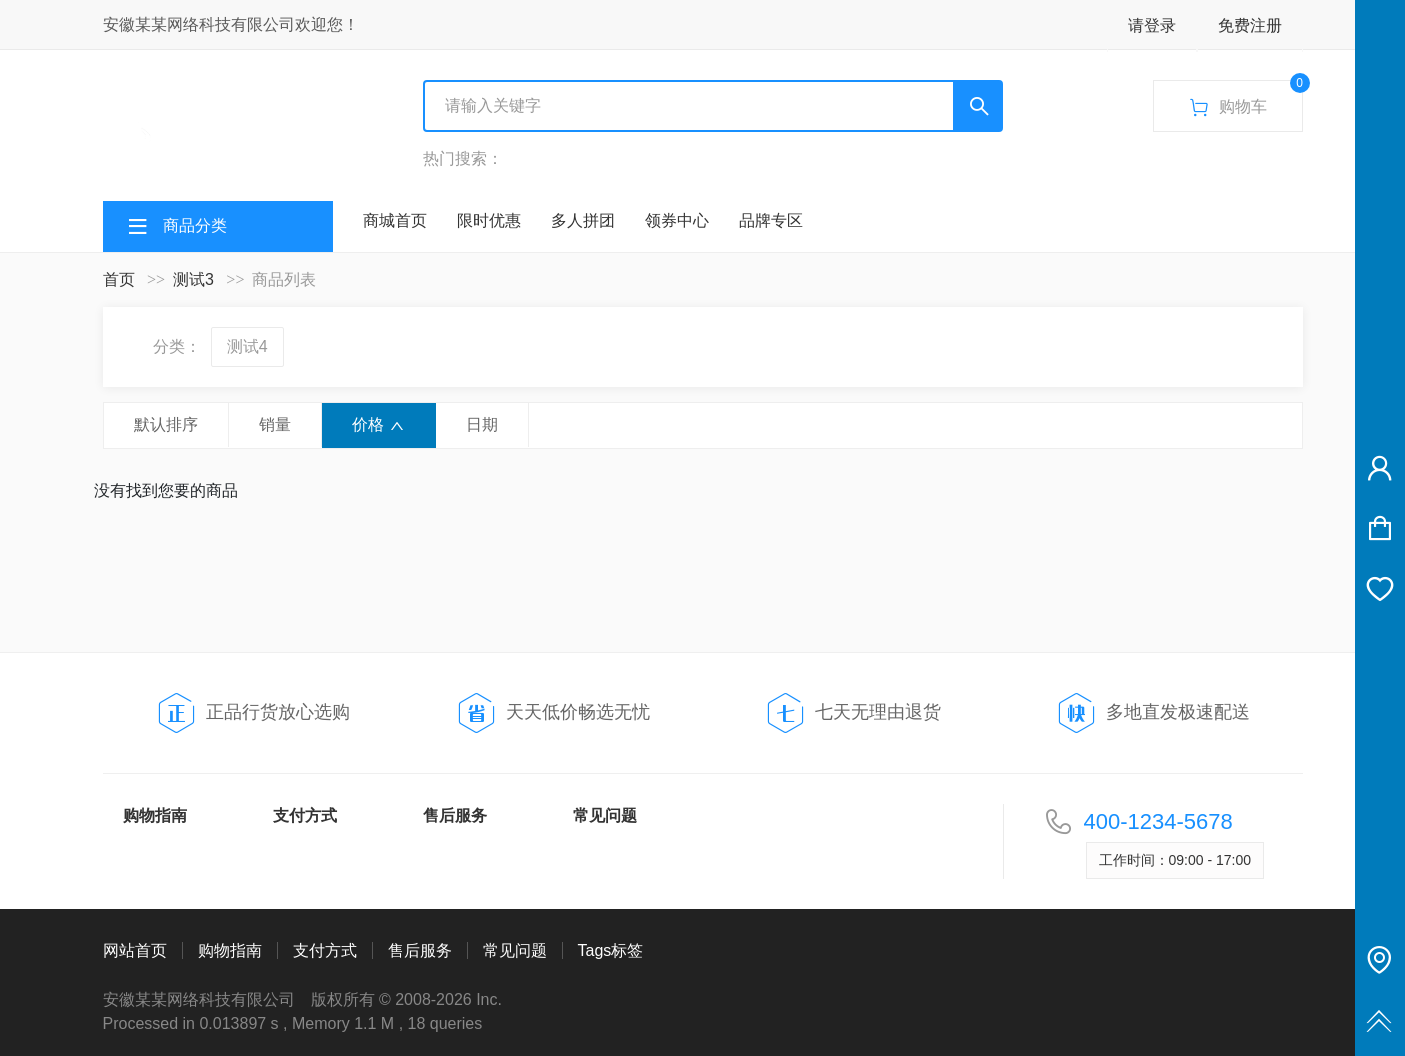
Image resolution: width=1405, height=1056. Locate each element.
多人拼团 (583, 220)
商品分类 (195, 225)
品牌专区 (771, 220)
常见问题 (605, 815)
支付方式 (305, 815)
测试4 (247, 346)
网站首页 (135, 950)
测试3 (193, 279)
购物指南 (155, 815)
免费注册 (1250, 25)
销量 (275, 424)
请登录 (1152, 25)
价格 (378, 425)
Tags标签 (611, 950)
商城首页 (395, 220)
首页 (119, 279)
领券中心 (677, 220)
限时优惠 (489, 220)
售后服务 (455, 815)
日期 (482, 424)
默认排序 (166, 424)
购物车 (1245, 99)
